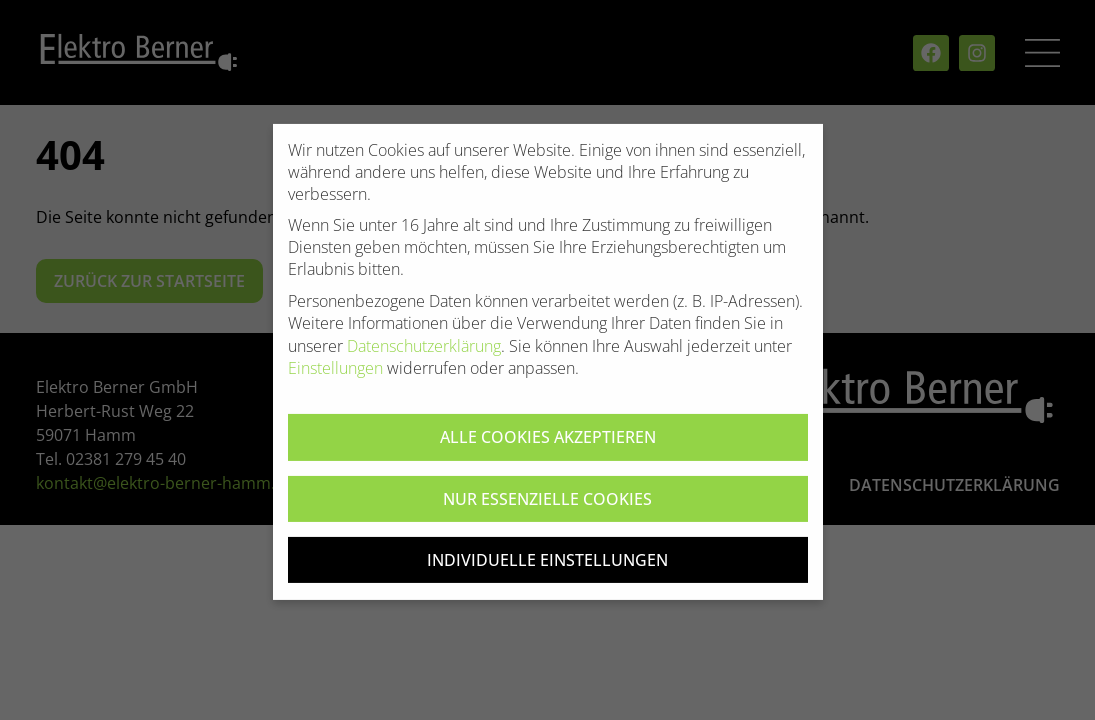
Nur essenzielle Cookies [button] (547, 510)
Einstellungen (335, 380)
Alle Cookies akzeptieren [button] (548, 449)
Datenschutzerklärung (424, 357)
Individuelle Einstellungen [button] (547, 572)
